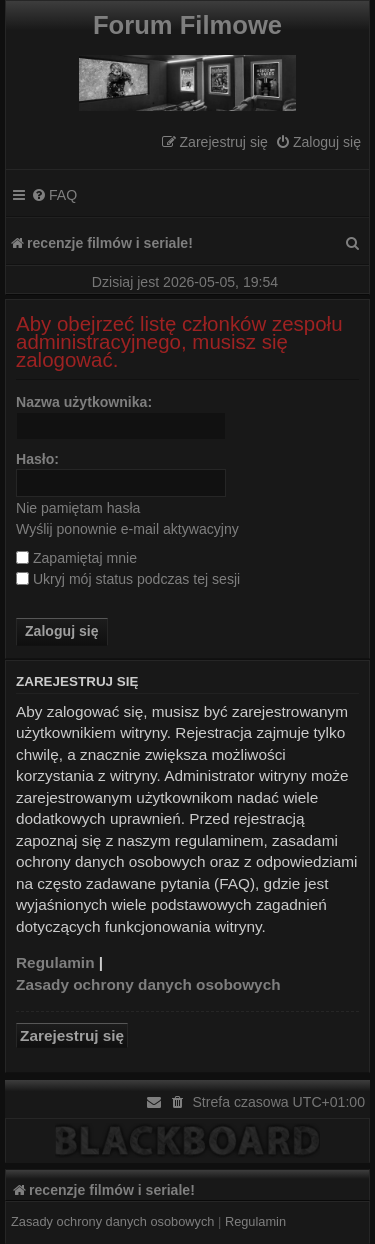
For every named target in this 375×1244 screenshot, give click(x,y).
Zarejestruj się (72, 1035)
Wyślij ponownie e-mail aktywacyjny (127, 529)
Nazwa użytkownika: (84, 402)
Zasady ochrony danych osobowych (148, 984)
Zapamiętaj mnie (76, 558)
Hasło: (37, 459)
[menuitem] (318, 142)
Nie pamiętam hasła (78, 508)
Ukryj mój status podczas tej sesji (128, 579)
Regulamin (55, 962)
